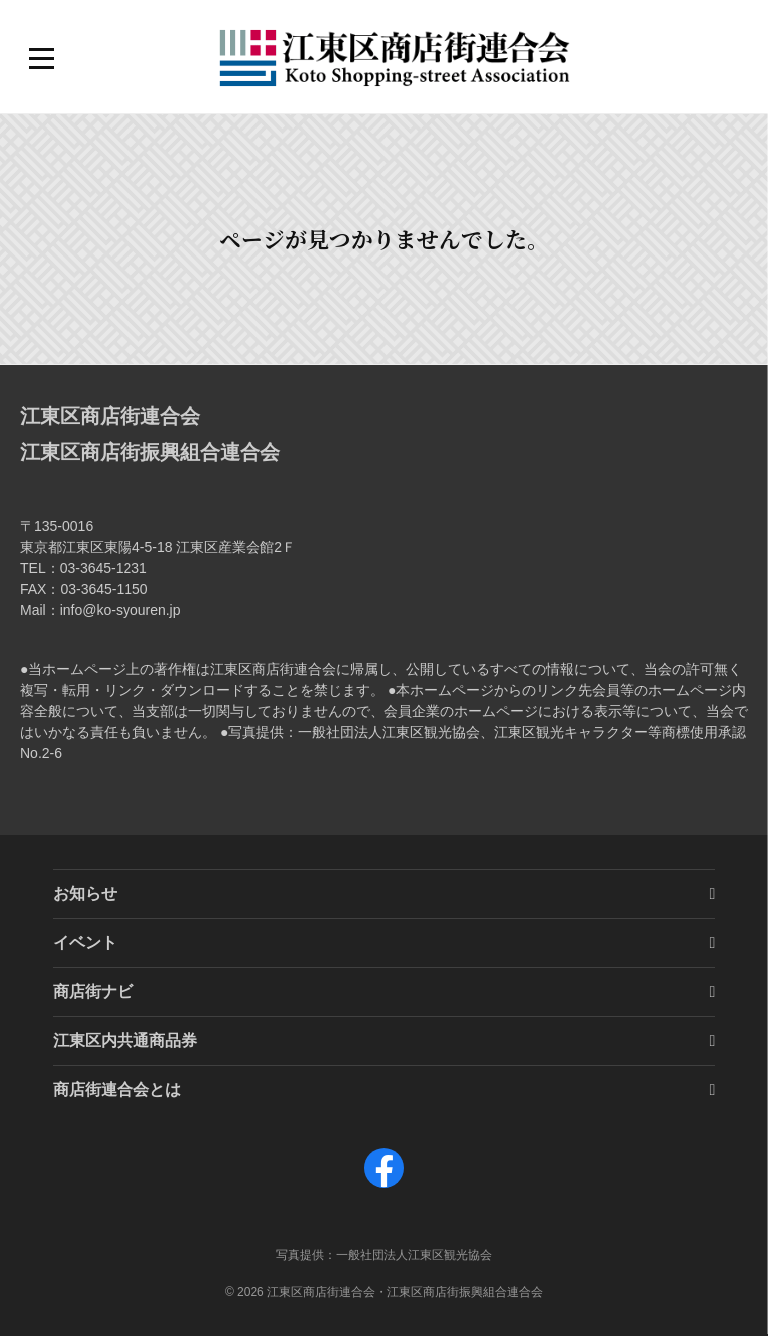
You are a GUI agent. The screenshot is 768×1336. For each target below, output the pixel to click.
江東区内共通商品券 (125, 1040)
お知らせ (85, 893)
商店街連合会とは (117, 1089)
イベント (85, 942)
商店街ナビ (93, 991)
